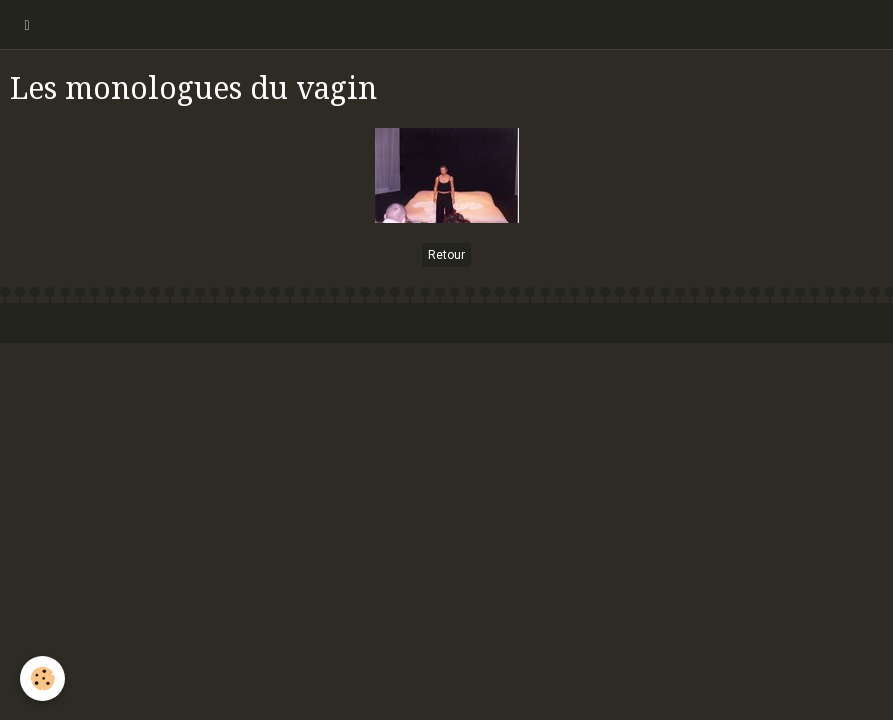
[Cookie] (42, 678)
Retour (446, 255)
